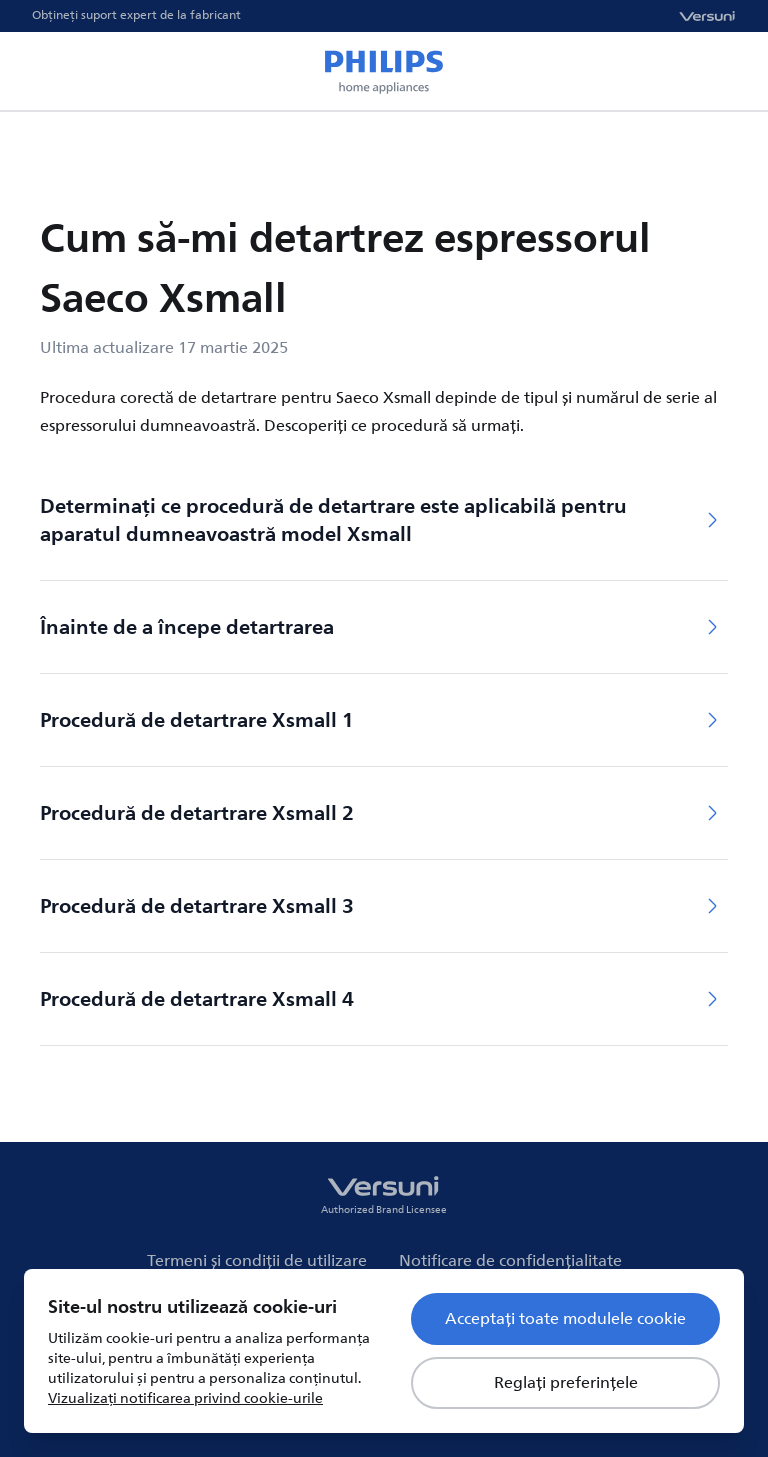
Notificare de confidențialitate (510, 1261)
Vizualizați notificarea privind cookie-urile (185, 1398)
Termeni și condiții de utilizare (257, 1261)
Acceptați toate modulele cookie (565, 1319)
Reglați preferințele (566, 1383)
